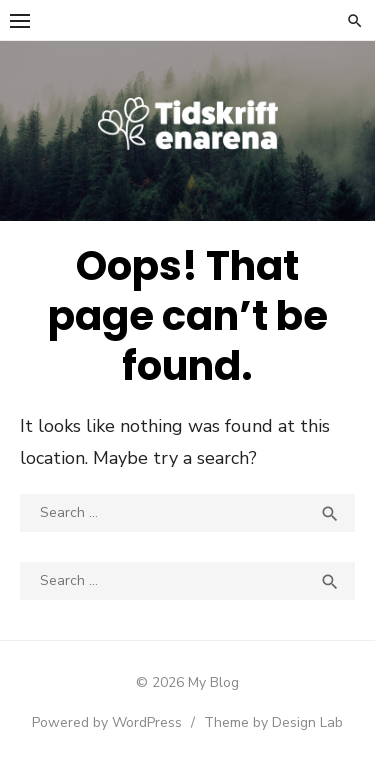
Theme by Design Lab (273, 722)
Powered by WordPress (107, 722)
